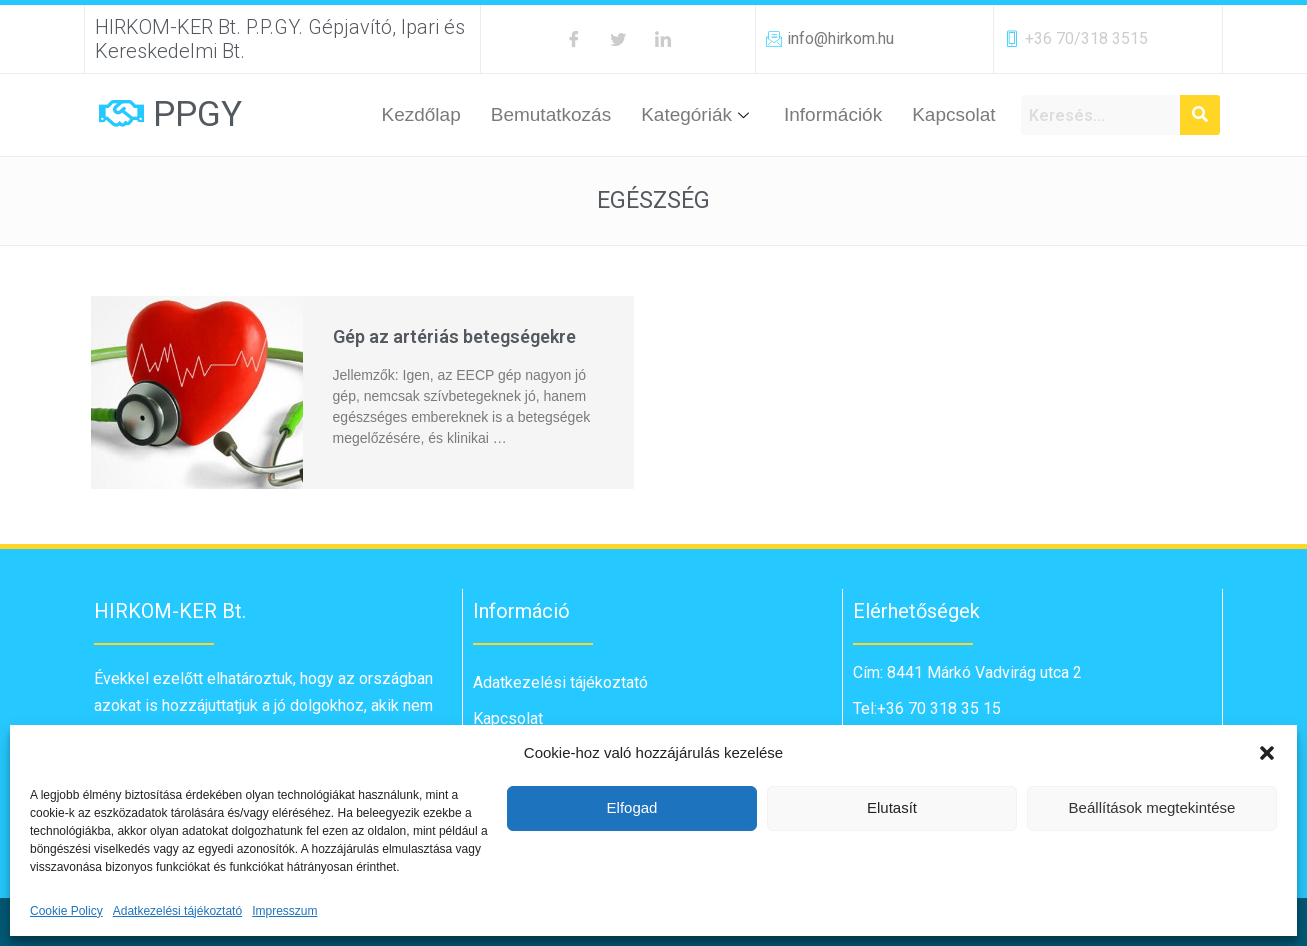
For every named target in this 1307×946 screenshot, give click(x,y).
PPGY (197, 114)
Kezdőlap (421, 114)
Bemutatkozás (551, 114)
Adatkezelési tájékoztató (177, 911)
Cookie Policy (66, 911)
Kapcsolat (953, 114)
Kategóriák (697, 114)
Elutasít (892, 807)
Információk (833, 114)
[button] (1267, 753)
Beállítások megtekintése (1152, 807)
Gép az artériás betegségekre (454, 336)
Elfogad (632, 807)
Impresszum (284, 911)
